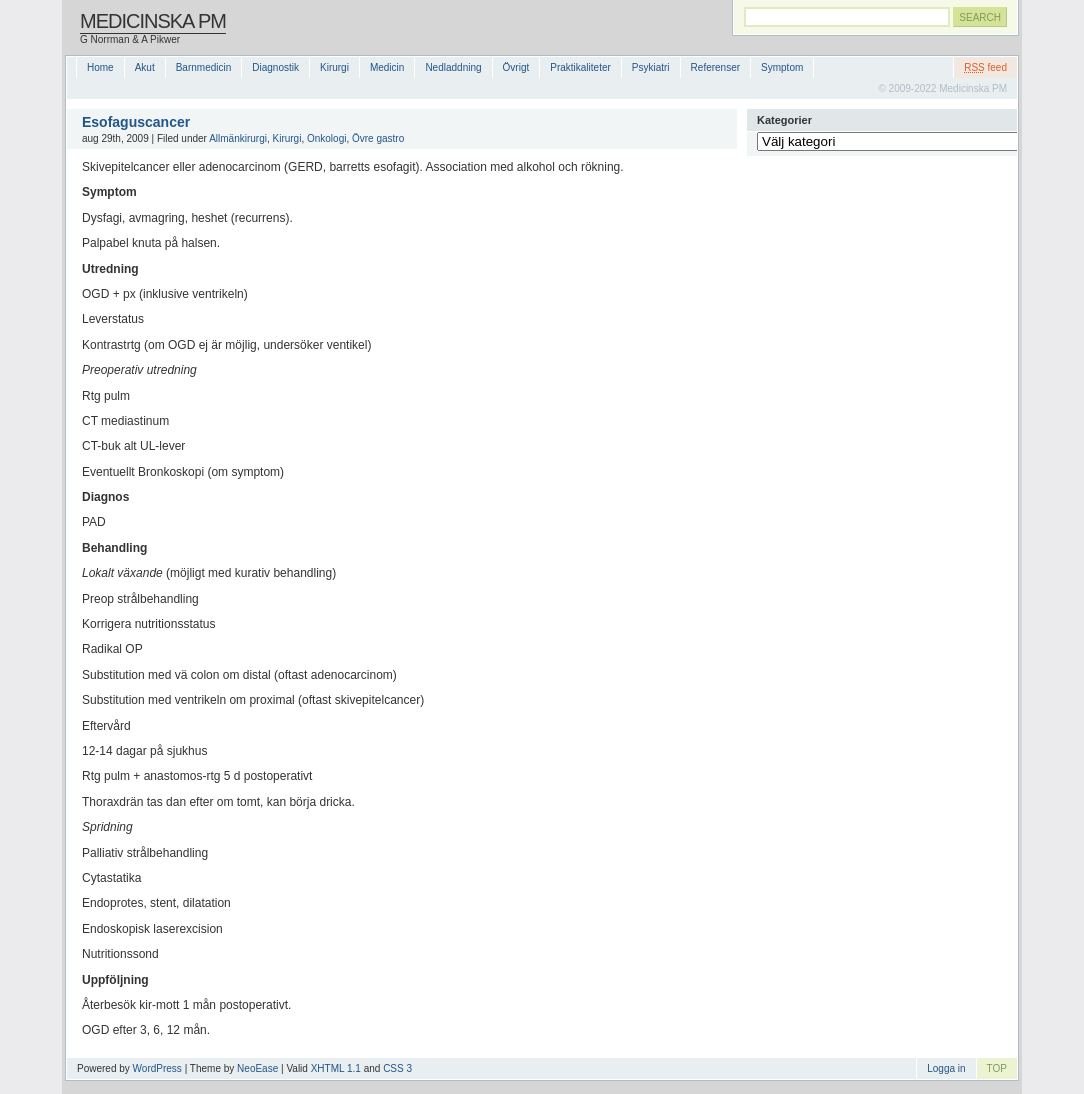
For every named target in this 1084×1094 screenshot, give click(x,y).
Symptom (782, 67)
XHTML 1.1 (336, 1068)
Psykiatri (651, 67)
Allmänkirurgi (238, 138)
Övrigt (516, 67)
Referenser (715, 67)
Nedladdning (453, 67)
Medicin (387, 67)
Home (100, 67)
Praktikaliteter (580, 67)
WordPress (157, 1068)
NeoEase (257, 1068)
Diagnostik (275, 67)
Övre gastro (378, 138)
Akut (145, 67)
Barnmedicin (204, 67)
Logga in (946, 1068)
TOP (997, 1068)
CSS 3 (397, 1068)
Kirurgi (334, 67)
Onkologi (326, 138)
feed (985, 67)
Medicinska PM (153, 21)
